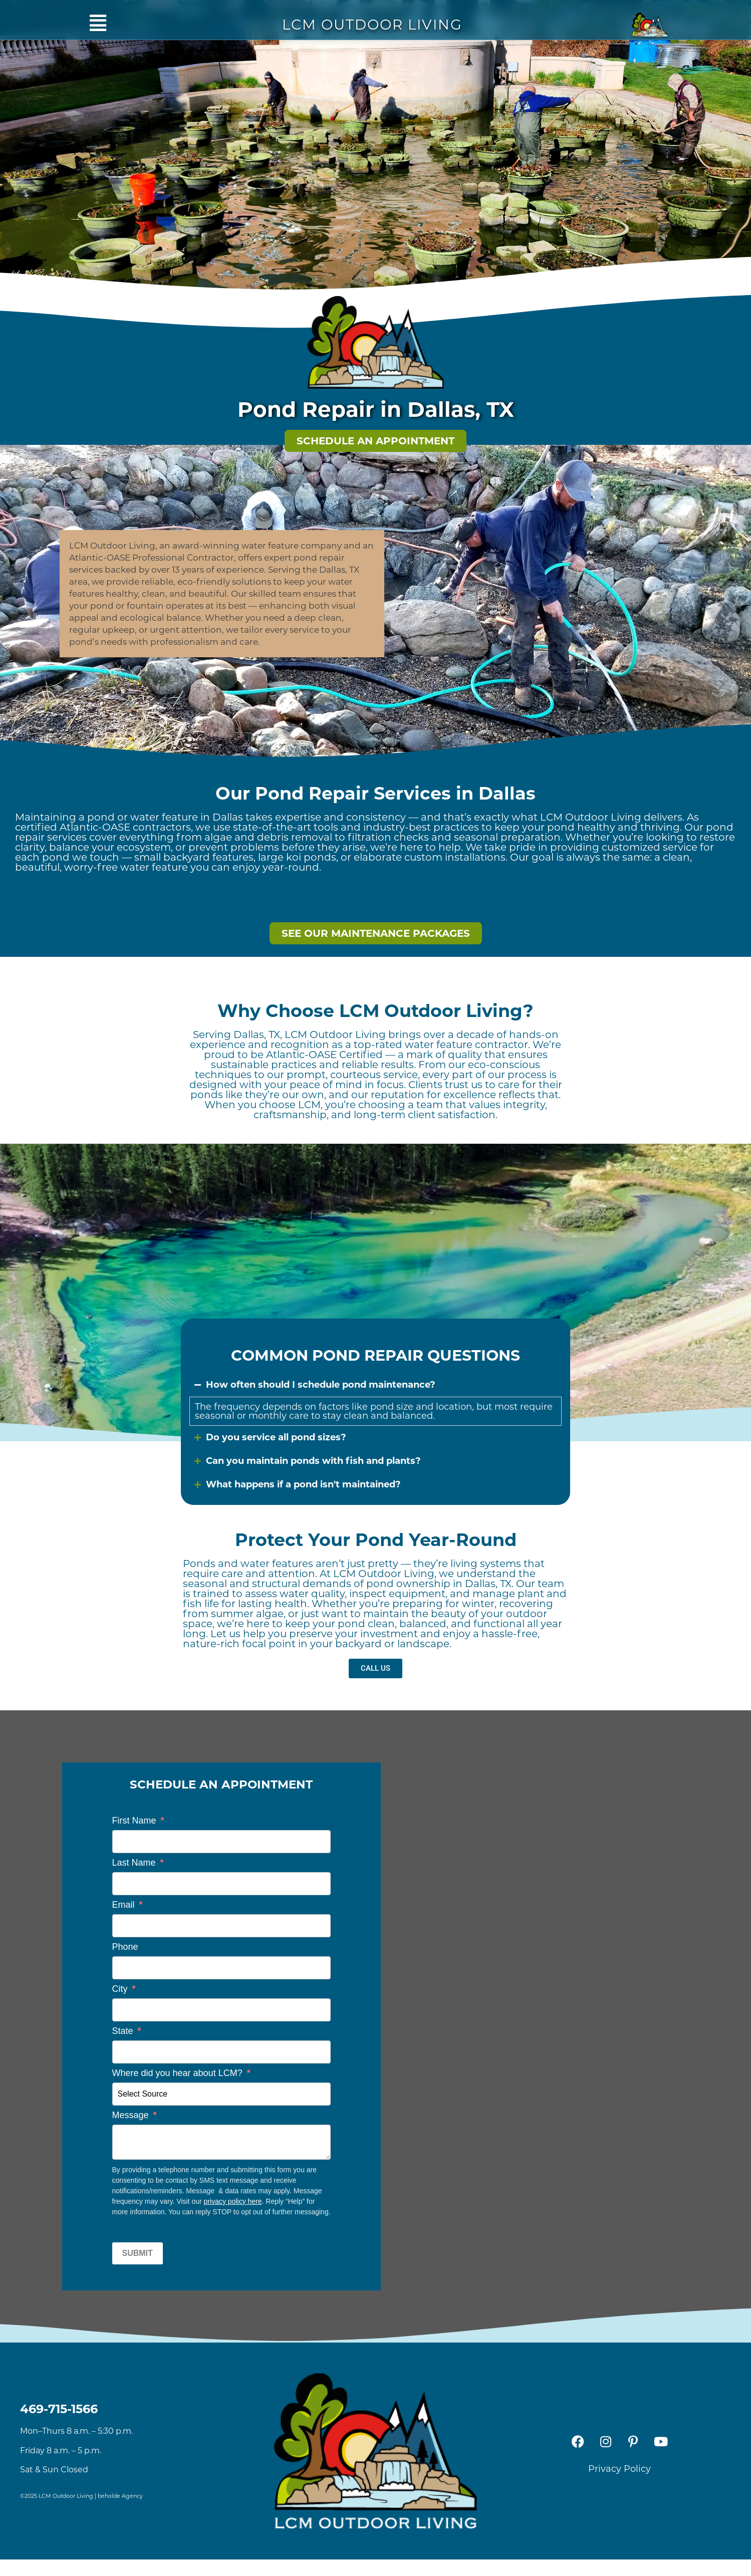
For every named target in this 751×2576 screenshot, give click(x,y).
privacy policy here (233, 2201)
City (124, 1988)
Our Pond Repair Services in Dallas (375, 793)
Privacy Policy (619, 2468)
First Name (138, 1820)
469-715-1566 (59, 2409)
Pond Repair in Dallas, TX (375, 409)
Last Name (138, 1862)
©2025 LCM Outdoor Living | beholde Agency (81, 2495)
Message (134, 2115)
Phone (125, 1946)
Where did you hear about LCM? (181, 2073)
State (126, 2030)
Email (127, 1904)
